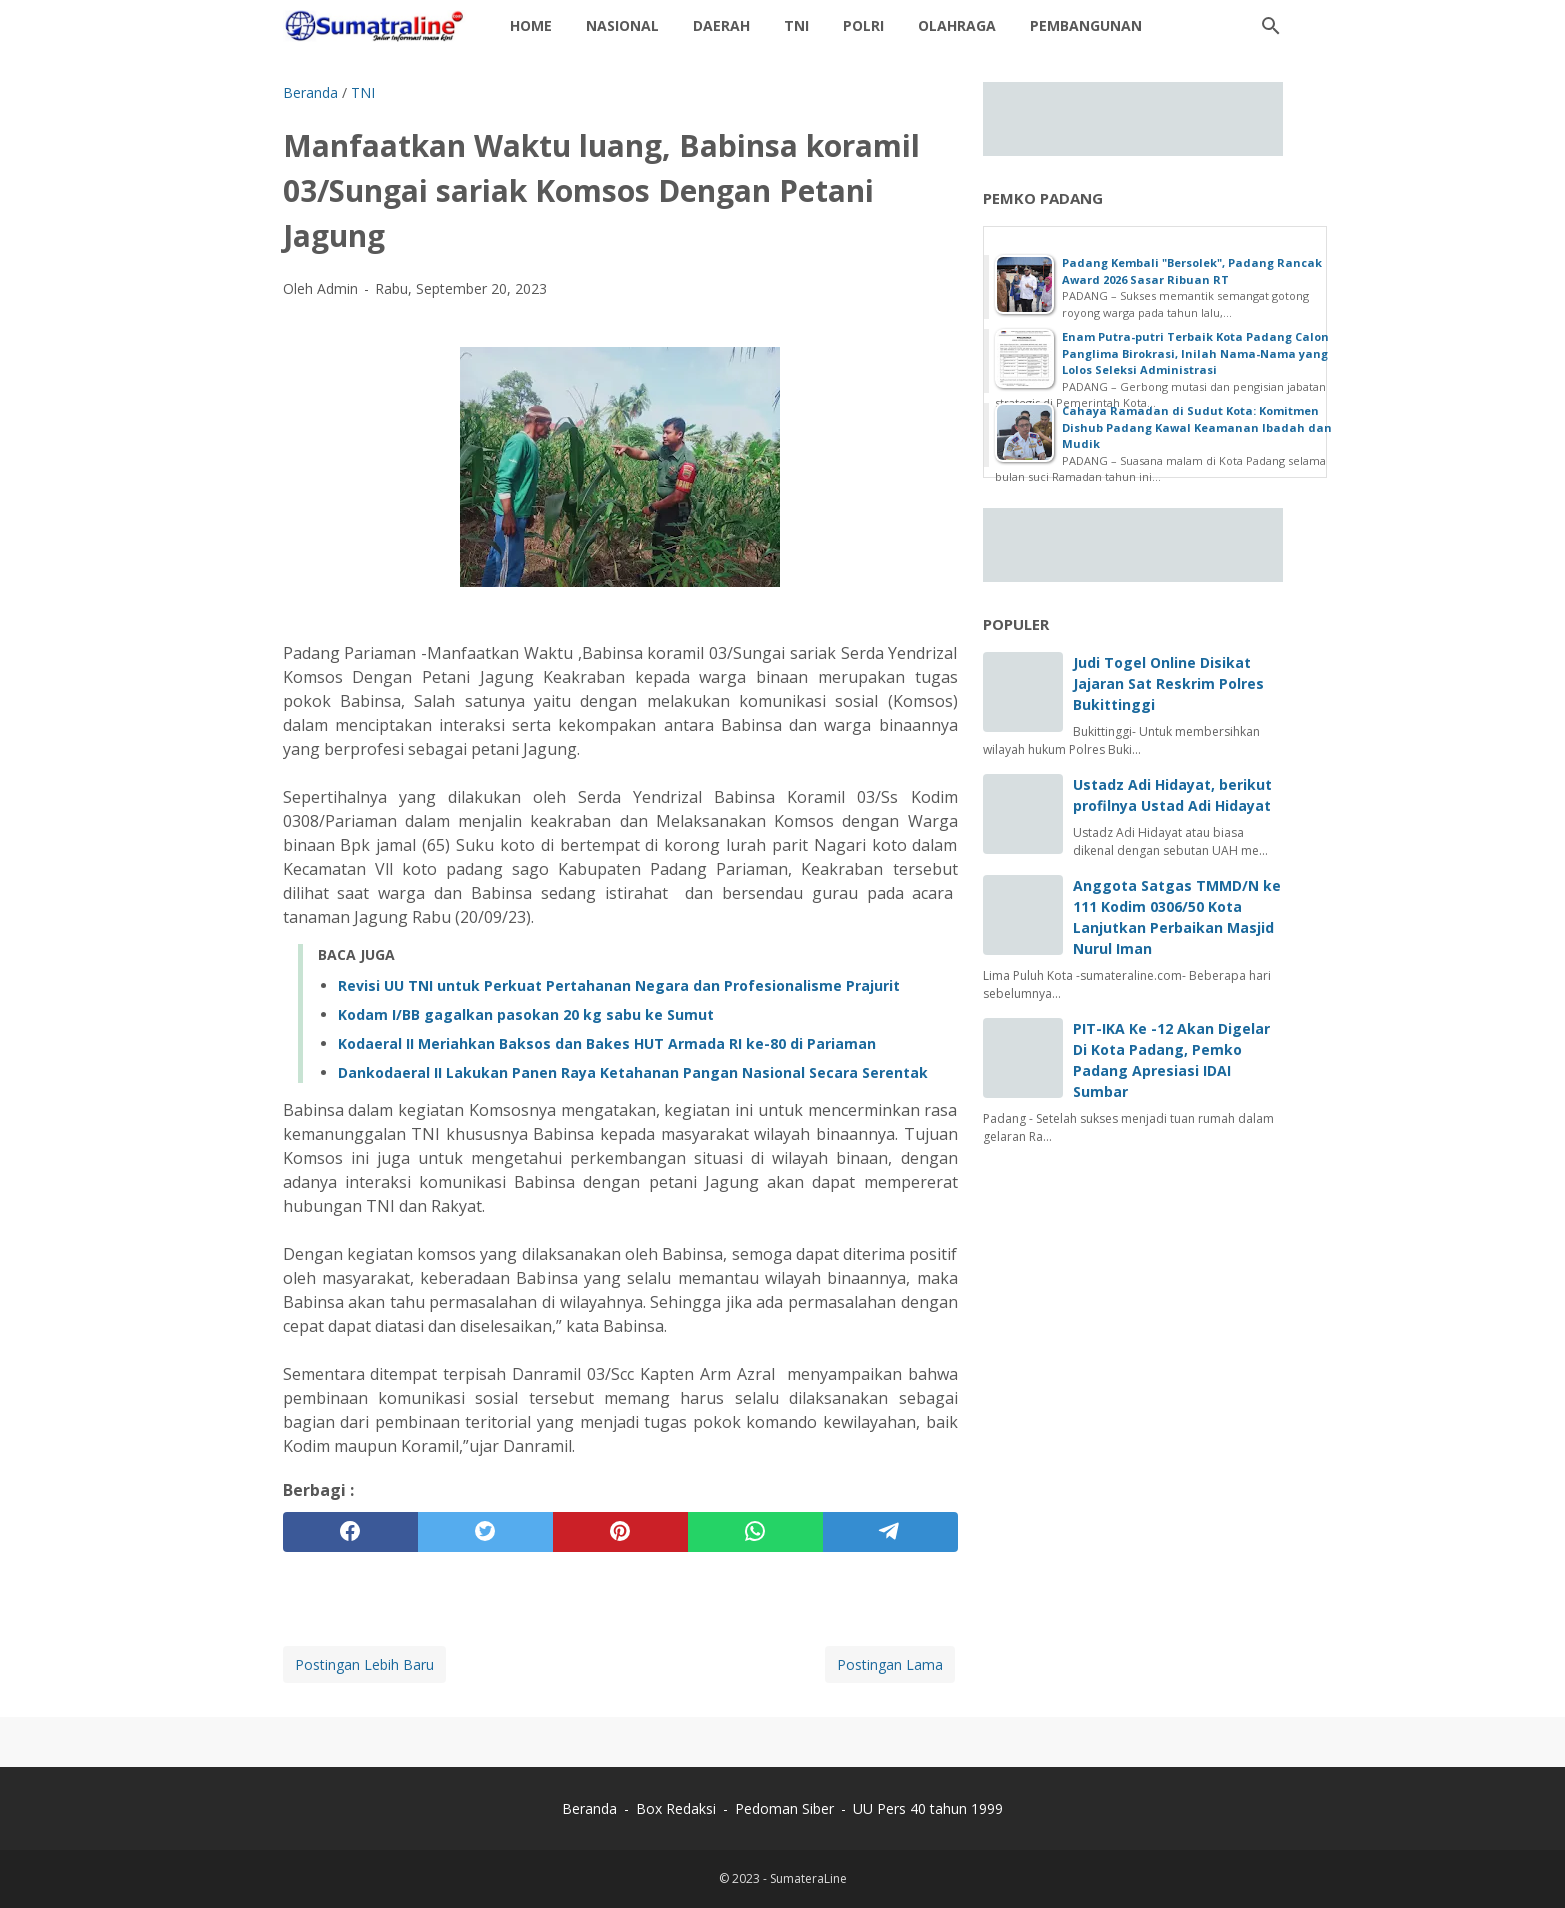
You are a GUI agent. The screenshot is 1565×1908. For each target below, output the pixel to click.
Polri (863, 25)
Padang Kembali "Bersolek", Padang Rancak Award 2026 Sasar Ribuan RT (1192, 271)
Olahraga (957, 25)
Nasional (622, 25)
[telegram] (890, 1532)
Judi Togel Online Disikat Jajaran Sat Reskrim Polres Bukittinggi (1168, 683)
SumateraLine (808, 1878)
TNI (796, 25)
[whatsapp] (755, 1532)
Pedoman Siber (784, 1808)
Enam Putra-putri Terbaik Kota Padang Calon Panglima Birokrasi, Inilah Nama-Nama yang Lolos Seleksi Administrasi (1195, 353)
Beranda (589, 1808)
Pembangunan (1086, 25)
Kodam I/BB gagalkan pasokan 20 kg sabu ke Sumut (526, 1014)
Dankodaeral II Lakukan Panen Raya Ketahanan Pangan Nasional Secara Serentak (633, 1072)
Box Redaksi (678, 1808)
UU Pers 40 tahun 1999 (928, 1808)
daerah (721, 25)
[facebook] (350, 1532)
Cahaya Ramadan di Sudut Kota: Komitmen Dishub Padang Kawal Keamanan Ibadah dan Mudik (1197, 427)
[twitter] (485, 1532)
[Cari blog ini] (1271, 26)
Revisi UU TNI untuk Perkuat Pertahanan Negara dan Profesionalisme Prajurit (619, 985)
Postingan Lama (890, 1664)
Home (531, 25)
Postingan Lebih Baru (364, 1664)
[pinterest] (620, 1532)
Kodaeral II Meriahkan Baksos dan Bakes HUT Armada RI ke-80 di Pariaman (607, 1043)
